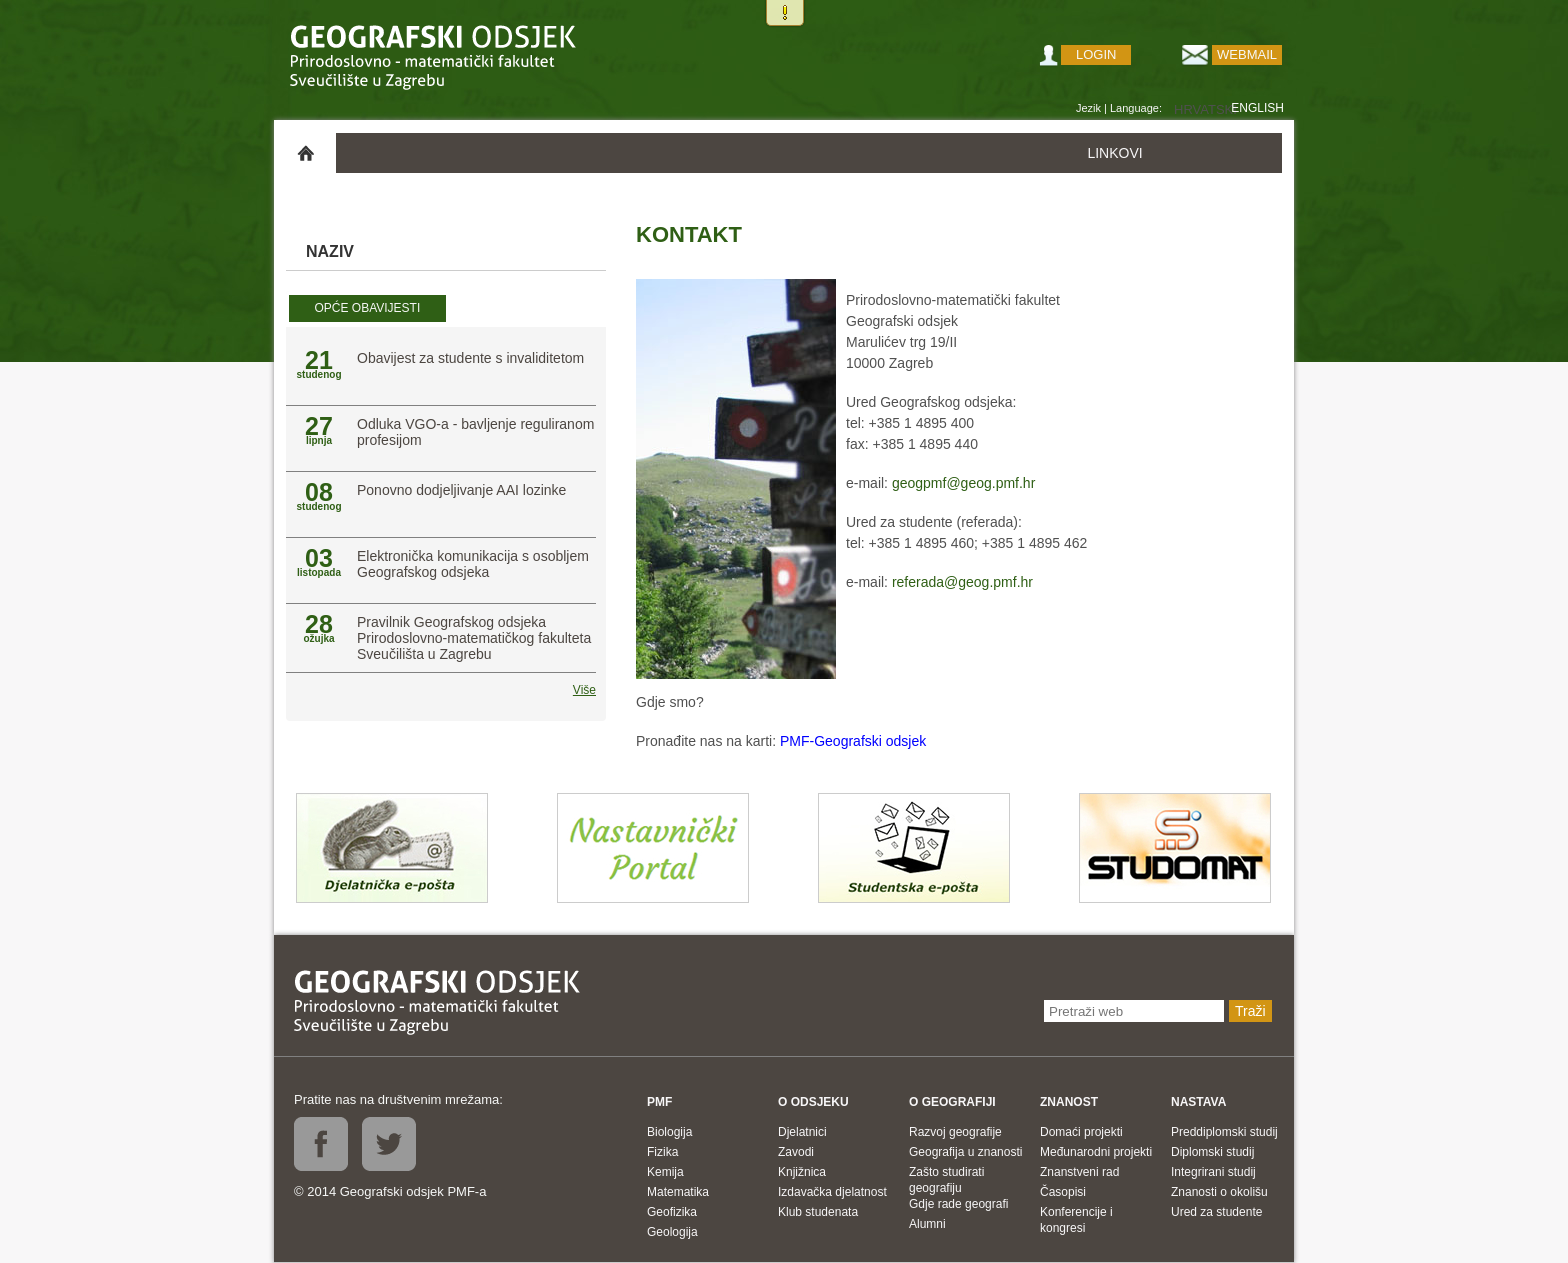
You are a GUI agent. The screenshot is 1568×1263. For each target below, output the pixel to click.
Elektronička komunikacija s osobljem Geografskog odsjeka (473, 564)
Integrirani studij (1213, 1172)
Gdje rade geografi (958, 1204)
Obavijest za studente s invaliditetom (470, 358)
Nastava (1198, 1102)
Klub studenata (818, 1212)
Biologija (669, 1132)
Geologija (672, 1232)
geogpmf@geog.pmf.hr (963, 483)
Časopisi (1063, 1192)
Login (1096, 54)
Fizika (662, 1152)
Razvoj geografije (955, 1132)
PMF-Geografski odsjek (853, 741)
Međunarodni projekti (1096, 1152)
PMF (659, 1102)
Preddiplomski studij (1224, 1132)
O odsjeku (813, 1102)
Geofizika (672, 1212)
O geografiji (952, 1102)
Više (584, 690)
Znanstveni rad (1079, 1172)
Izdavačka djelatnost (832, 1192)
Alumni (927, 1224)
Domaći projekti (1081, 1132)
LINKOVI (1114, 153)
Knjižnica (802, 1172)
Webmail (1247, 54)
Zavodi (796, 1152)
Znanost (1069, 1102)
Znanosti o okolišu (1219, 1192)
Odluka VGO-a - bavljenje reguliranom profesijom (475, 432)
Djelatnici (802, 1132)
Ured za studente (1216, 1212)
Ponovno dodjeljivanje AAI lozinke (461, 490)
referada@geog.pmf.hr (962, 582)
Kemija (665, 1172)
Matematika (678, 1192)
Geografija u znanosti (965, 1152)
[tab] (367, 309)
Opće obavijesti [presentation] (367, 308)
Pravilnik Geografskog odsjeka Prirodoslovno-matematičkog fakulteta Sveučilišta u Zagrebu (474, 638)
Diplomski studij (1212, 1152)
